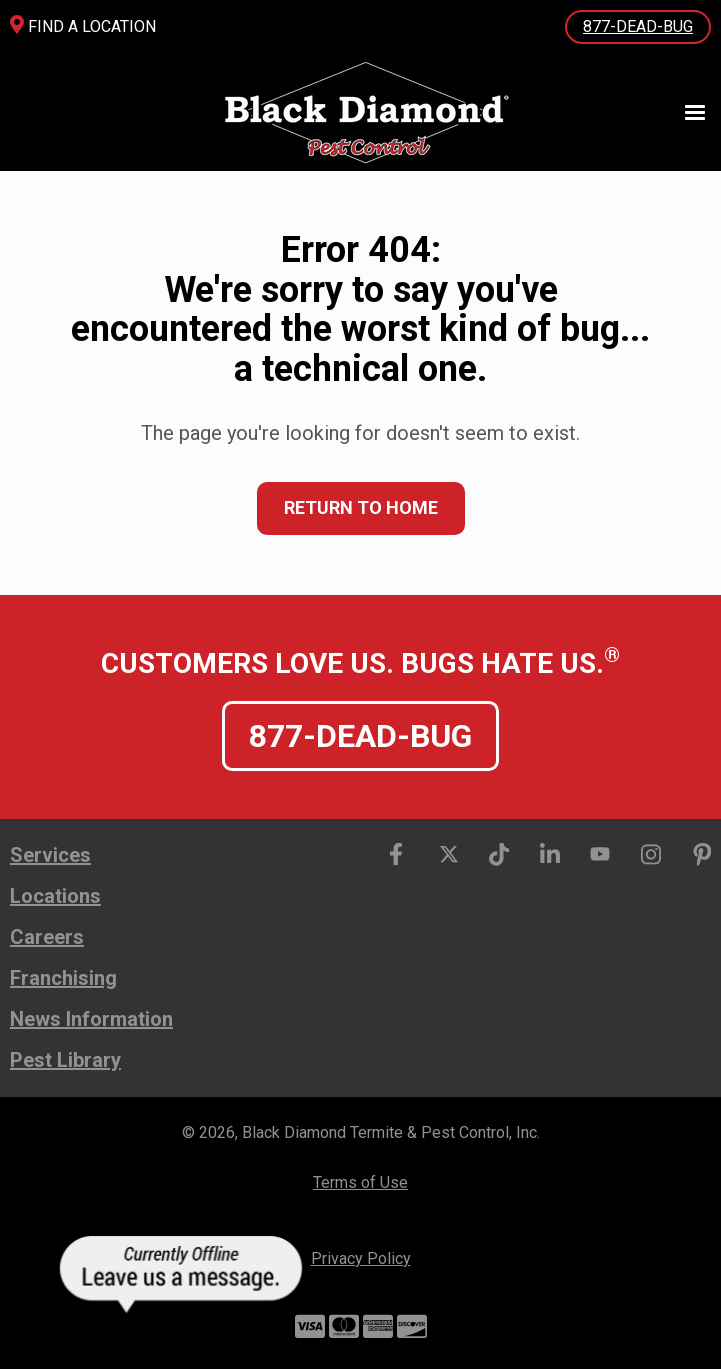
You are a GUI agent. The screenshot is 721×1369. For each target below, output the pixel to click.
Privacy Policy (361, 1258)
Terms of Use (360, 1182)
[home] (359, 112)
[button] (686, 113)
